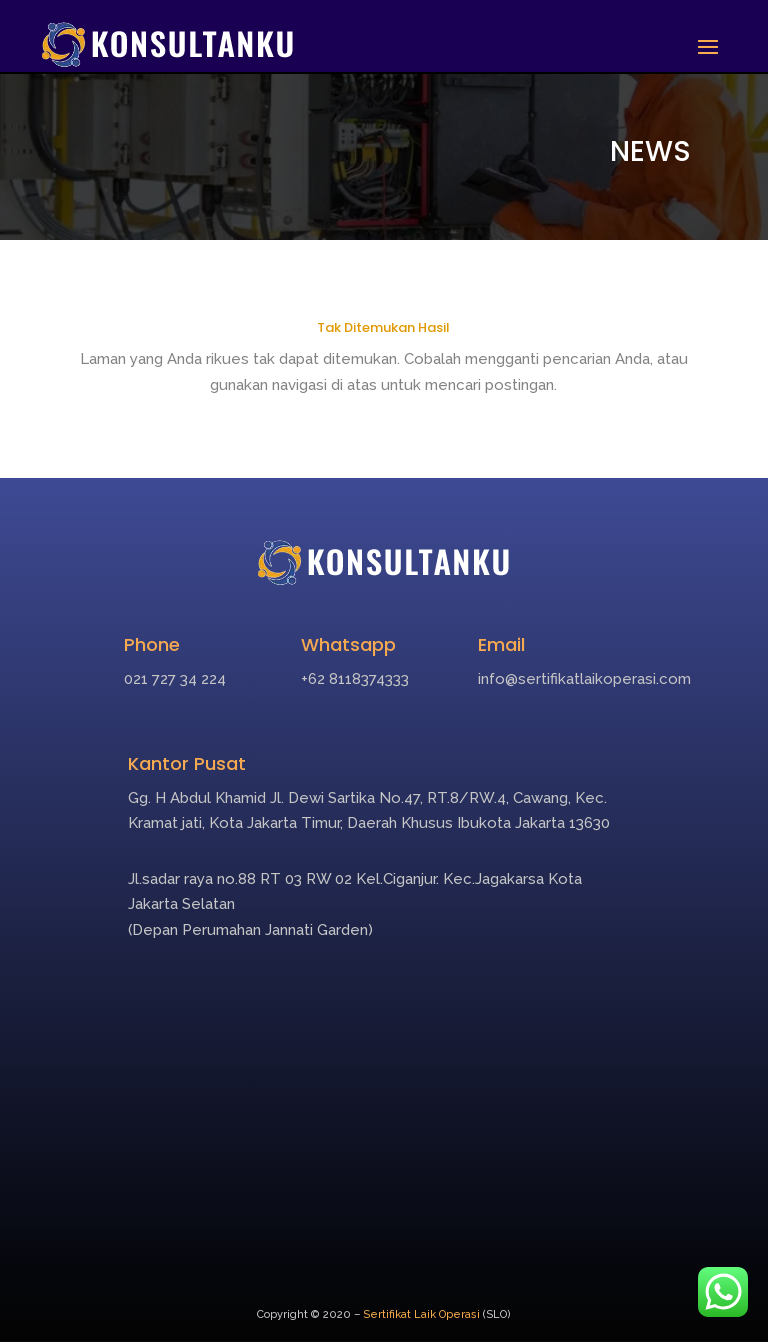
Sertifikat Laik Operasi (421, 1314)
